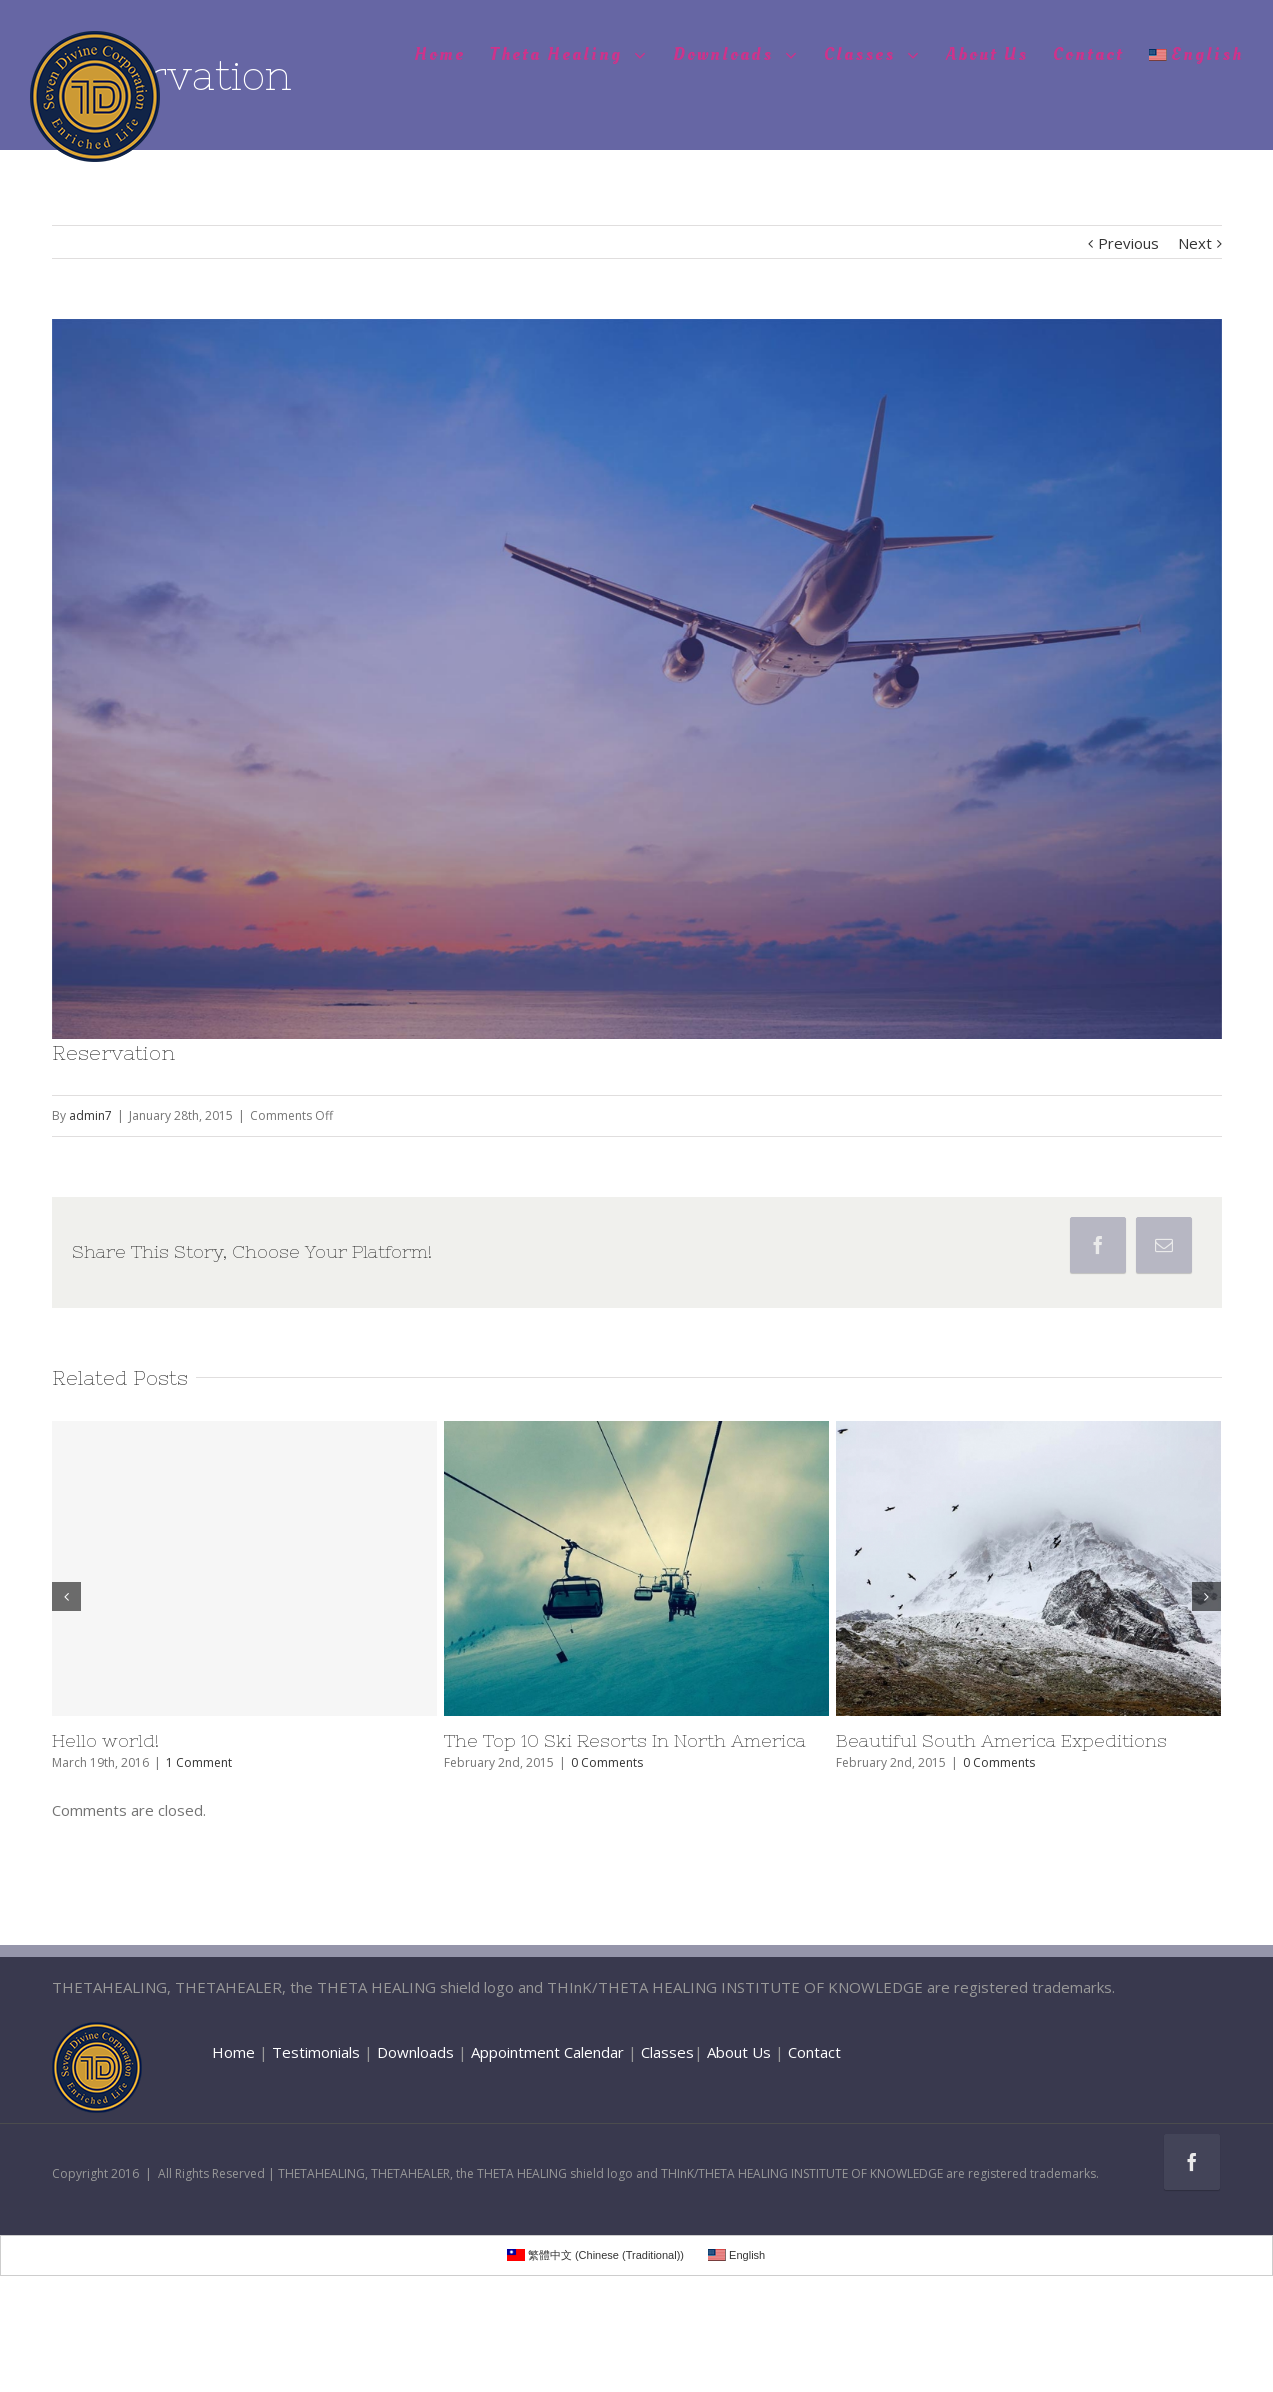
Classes (667, 2052)
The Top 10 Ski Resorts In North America (625, 1740)
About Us (739, 2052)
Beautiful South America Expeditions (1001, 1740)
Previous (1128, 243)
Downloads (415, 2052)
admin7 (90, 1115)
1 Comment (199, 1762)
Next (1195, 243)
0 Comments (607, 1762)
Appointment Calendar (547, 2052)
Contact (814, 2052)
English (1196, 54)
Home (233, 2052)
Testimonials (316, 2052)
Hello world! (105, 1740)
